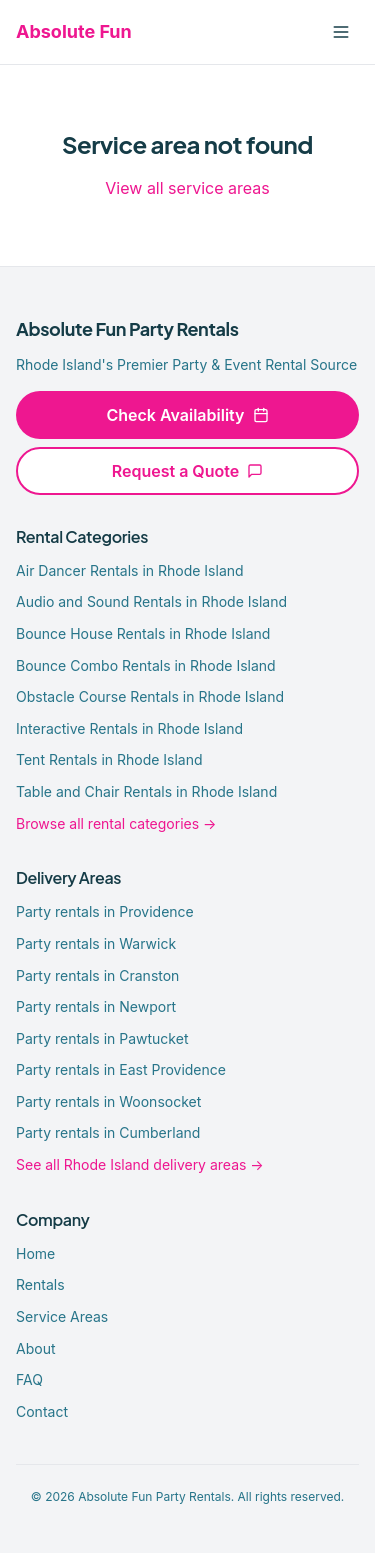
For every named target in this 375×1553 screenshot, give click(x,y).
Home (35, 1253)
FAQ (29, 1379)
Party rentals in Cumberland (108, 1132)
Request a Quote (187, 471)
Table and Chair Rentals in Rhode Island (146, 791)
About (35, 1348)
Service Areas (62, 1316)
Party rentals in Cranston (97, 975)
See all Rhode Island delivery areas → (140, 1164)
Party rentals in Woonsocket (108, 1101)
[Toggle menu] (341, 32)
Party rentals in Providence (105, 911)
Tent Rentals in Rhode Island (109, 759)
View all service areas (187, 188)
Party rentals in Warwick (96, 943)
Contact (42, 1411)
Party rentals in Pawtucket (102, 1038)
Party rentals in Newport (96, 1006)
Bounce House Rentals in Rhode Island (143, 633)
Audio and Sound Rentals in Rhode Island (151, 601)
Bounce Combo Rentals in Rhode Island (146, 665)
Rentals (40, 1284)
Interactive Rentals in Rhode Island (129, 728)
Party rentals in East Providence (121, 1069)
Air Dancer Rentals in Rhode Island (130, 570)
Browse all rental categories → (116, 823)
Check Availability (187, 415)
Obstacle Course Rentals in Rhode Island (150, 696)
